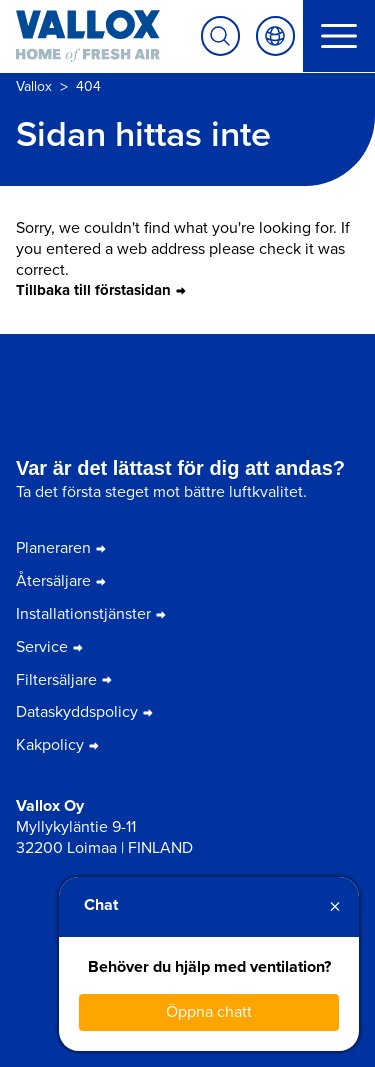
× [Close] (335, 907)
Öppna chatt (209, 1011)
